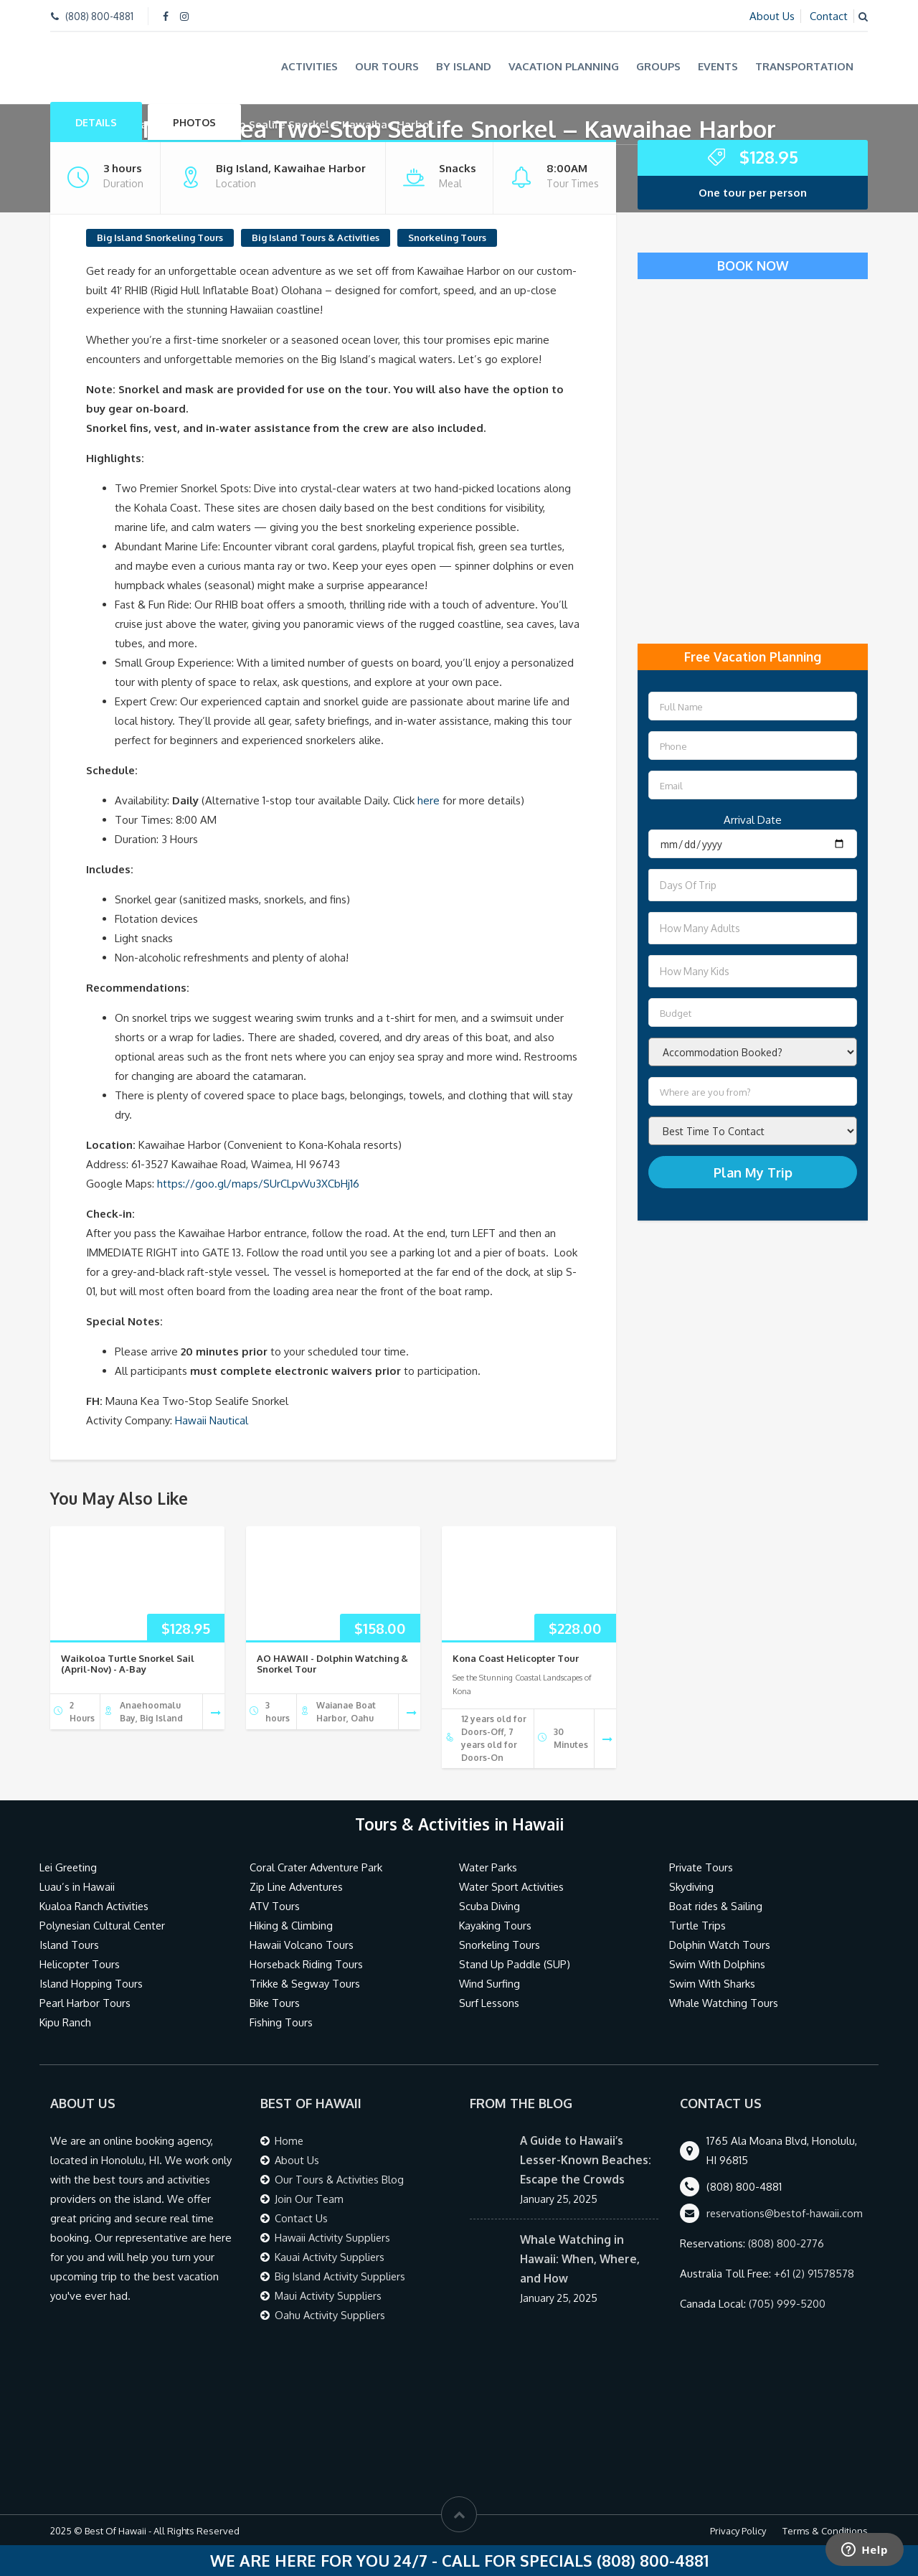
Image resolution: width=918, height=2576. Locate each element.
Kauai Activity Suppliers (331, 2256)
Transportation (804, 66)
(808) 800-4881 (99, 16)
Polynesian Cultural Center (103, 1925)
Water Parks (489, 1867)
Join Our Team (309, 2198)
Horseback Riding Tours (307, 1963)
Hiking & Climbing (291, 1925)
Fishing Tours (281, 2022)
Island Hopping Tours (91, 1983)
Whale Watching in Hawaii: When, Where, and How (580, 2258)
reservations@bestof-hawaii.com (786, 2212)
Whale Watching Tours (724, 2002)
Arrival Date (753, 819)
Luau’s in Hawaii (77, 1886)
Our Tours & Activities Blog (341, 2179)
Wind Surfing (490, 1983)
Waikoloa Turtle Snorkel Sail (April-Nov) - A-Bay (127, 1662)
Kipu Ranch (65, 2022)
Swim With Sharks (712, 1983)
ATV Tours (275, 1905)
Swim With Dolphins (718, 1963)
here (428, 799)
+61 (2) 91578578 (814, 2273)
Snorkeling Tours (447, 236)
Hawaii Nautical (211, 1419)
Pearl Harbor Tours (85, 2002)
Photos (194, 121)
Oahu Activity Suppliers (331, 2314)
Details (96, 121)
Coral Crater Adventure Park (318, 1867)
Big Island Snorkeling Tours (160, 236)
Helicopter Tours (80, 1963)
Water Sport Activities (513, 1886)
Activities (309, 66)
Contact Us (301, 2217)
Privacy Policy (738, 2530)
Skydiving (691, 1886)
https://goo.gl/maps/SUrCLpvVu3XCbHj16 (258, 1182)
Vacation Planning (563, 66)
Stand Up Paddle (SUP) (515, 1963)
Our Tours (387, 66)
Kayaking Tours (495, 1925)
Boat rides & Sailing (716, 1905)
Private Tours (701, 1867)
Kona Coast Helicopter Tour (516, 1657)
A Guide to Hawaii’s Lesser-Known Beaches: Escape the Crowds (586, 2159)
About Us (772, 16)
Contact (829, 16)
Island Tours (69, 1944)
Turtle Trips (698, 1925)
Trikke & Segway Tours (306, 1983)
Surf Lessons (489, 2002)
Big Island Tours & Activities (315, 236)
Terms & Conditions (825, 2530)
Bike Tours (275, 2002)
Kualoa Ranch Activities (95, 1905)
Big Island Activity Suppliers (341, 2276)
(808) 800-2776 (786, 2243)
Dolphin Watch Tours (720, 1944)
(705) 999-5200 (787, 2303)
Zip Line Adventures (298, 1886)
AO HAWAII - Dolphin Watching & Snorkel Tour (332, 1662)
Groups (658, 66)
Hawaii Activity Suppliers (334, 2237)
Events (718, 66)
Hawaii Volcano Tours (302, 1944)
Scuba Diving (490, 1905)
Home (289, 2140)
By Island (463, 66)
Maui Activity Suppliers (329, 2295)
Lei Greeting (69, 1867)
